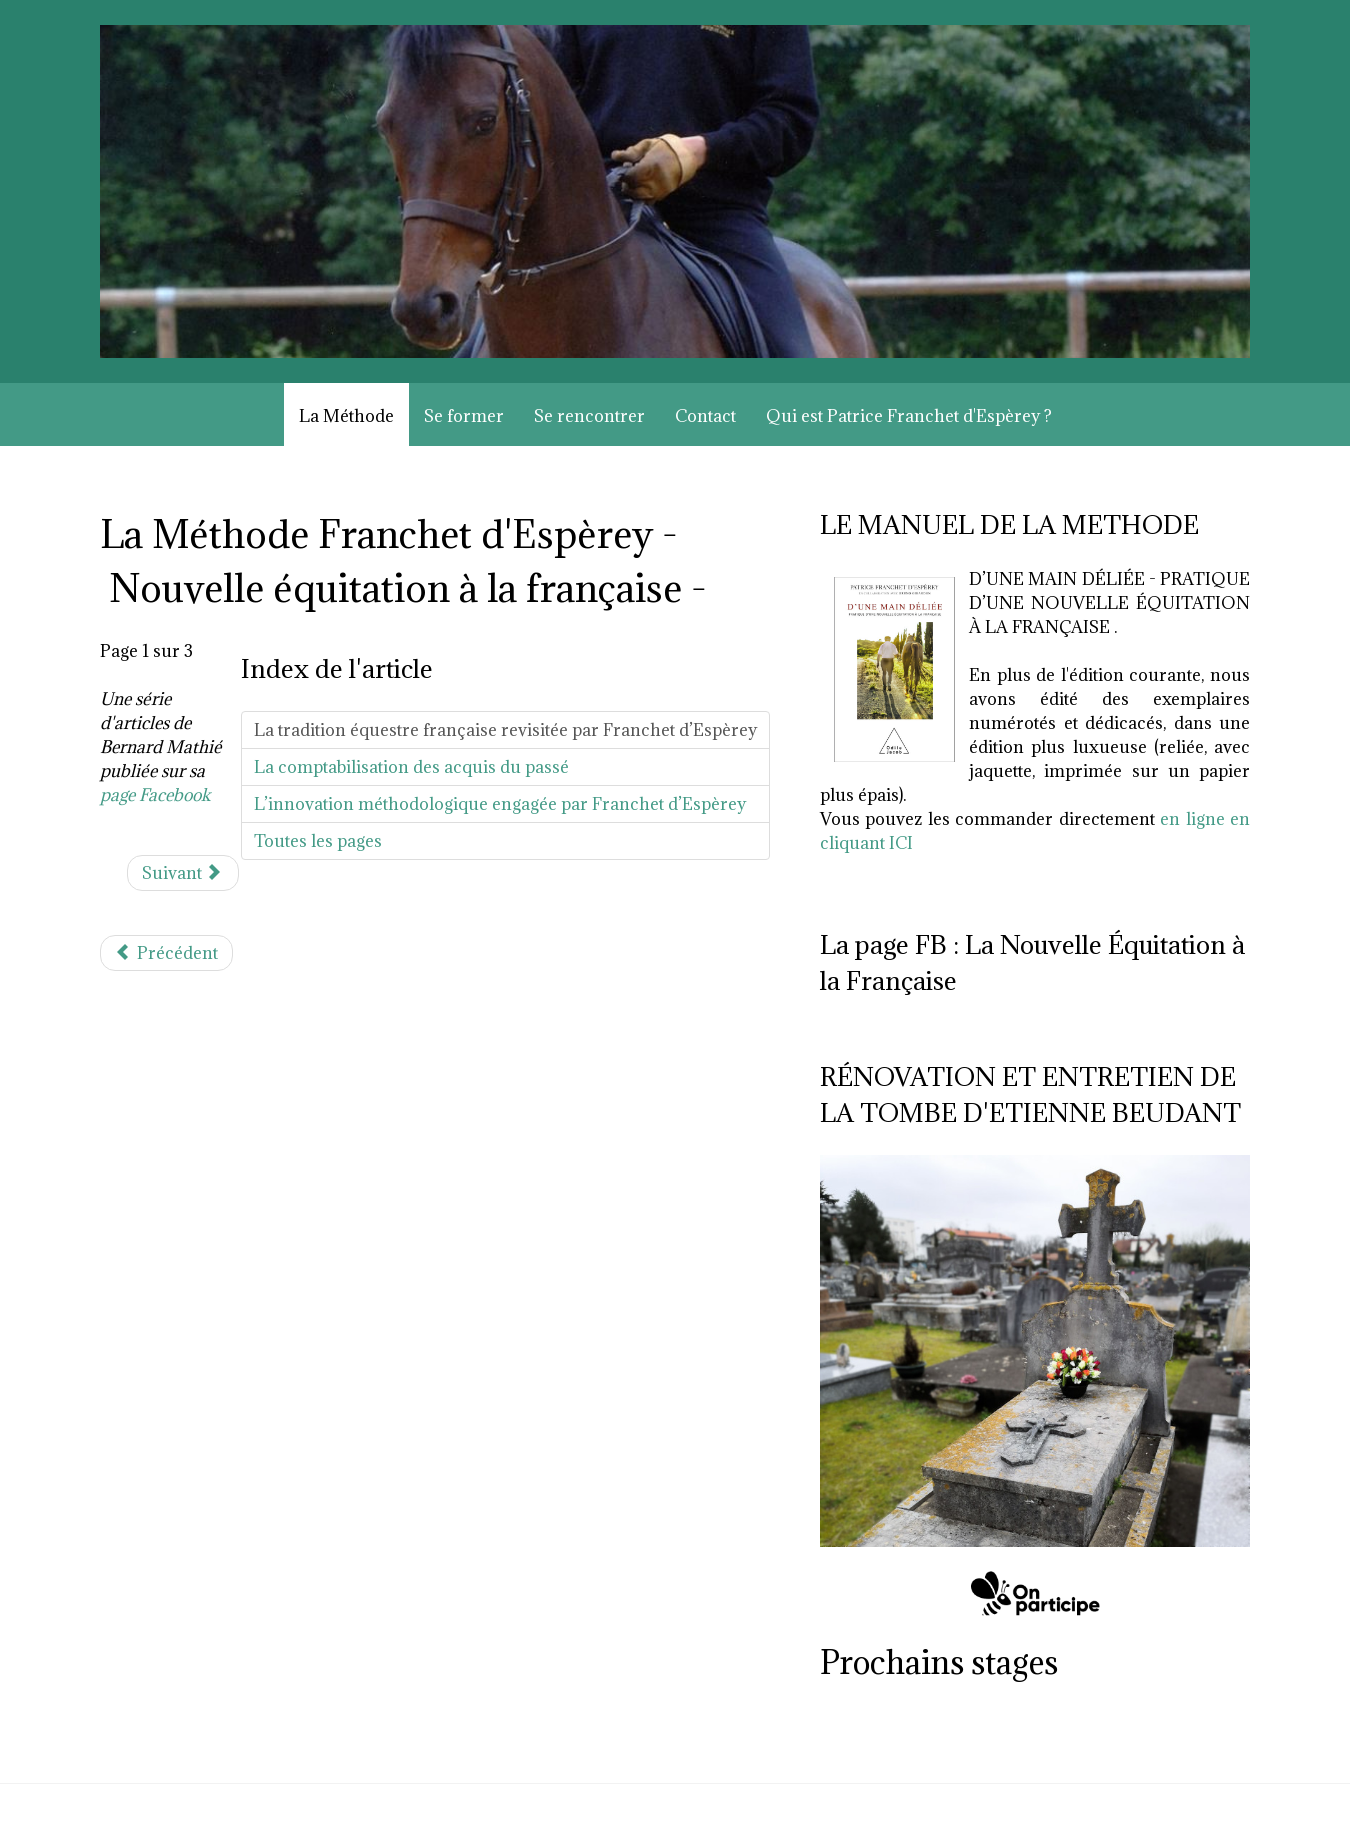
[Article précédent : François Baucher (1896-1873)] (166, 953)
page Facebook (155, 795)
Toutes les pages (318, 841)
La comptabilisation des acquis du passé (411, 767)
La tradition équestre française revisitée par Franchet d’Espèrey (505, 730)
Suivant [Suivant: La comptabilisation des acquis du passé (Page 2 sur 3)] (181, 873)
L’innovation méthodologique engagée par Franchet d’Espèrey (500, 804)
